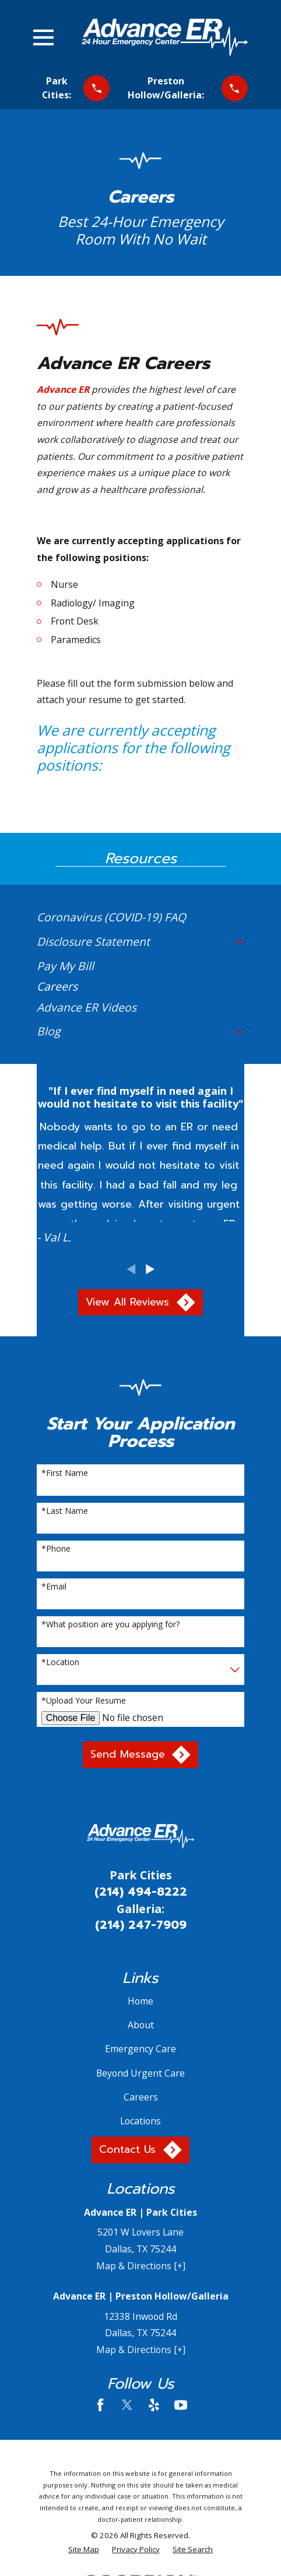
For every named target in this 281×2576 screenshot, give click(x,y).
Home (140, 2001)
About (141, 2024)
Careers (141, 2097)
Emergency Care (140, 2048)
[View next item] (150, 1269)
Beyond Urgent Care (140, 2073)
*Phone (56, 1549)
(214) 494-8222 (140, 1891)
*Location (60, 1662)
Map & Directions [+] (140, 2265)
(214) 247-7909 (141, 1924)
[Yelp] (153, 2404)
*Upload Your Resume (83, 1701)
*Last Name (64, 1511)
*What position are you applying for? (110, 1625)
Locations (140, 2120)
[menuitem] (140, 917)
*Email (53, 1587)
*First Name (64, 1473)
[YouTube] (180, 2404)
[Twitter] (127, 2404)
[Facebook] (100, 2404)
